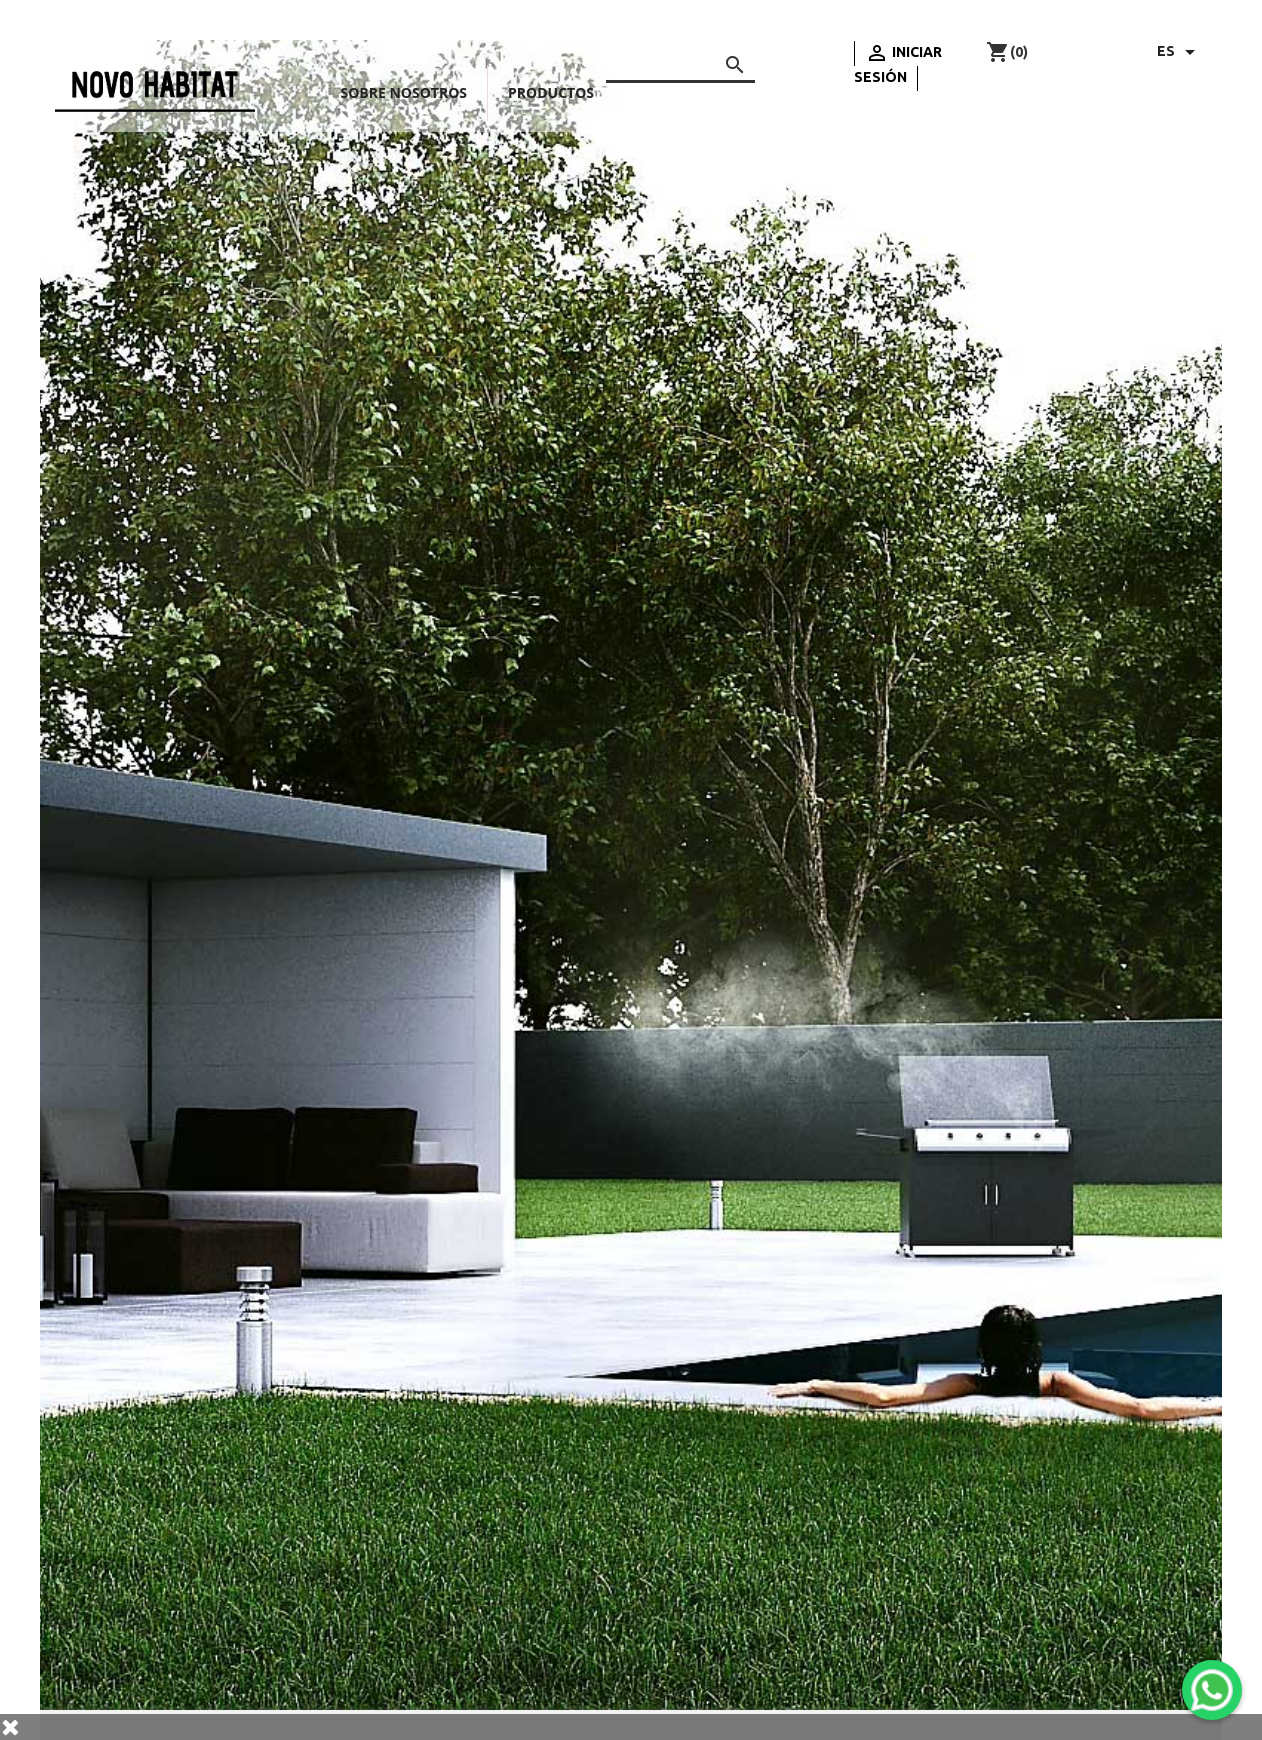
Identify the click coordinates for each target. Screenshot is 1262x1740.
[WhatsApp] (1212, 1690)
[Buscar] (680, 61)
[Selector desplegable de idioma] (1179, 52)
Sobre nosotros (404, 92)
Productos (551, 92)
